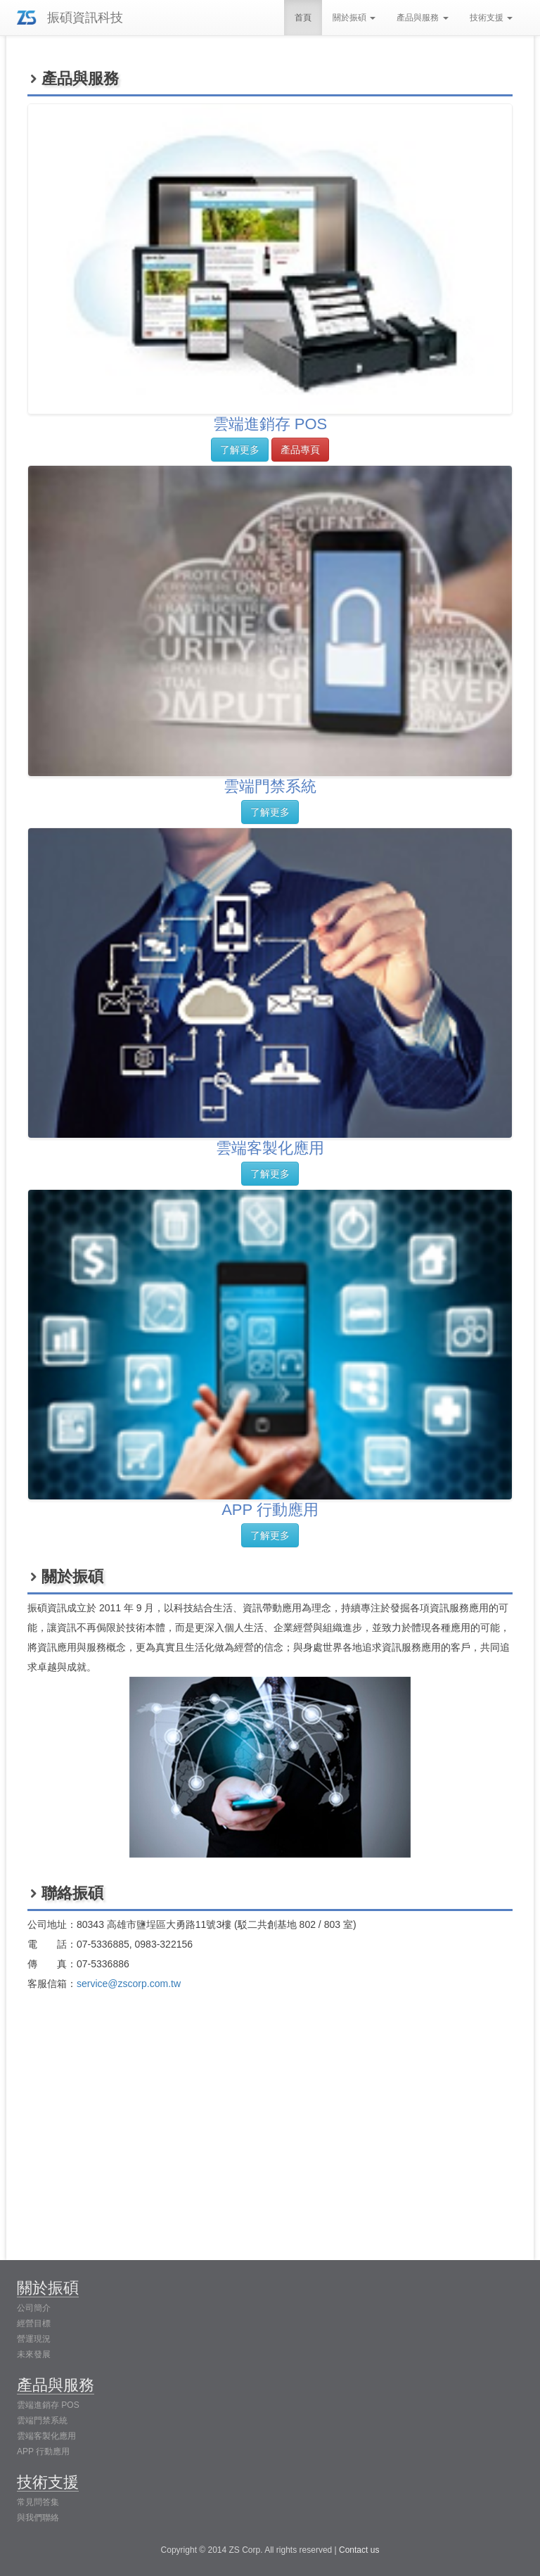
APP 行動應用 (43, 2451)
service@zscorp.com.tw (129, 1983)
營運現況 (34, 2339)
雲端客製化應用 (46, 2436)
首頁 (303, 18)
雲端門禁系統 (42, 2420)
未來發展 (34, 2354)
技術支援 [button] (491, 18)
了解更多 (239, 449)
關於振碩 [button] (354, 18)
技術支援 (48, 2482)
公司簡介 (34, 2308)
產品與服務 (55, 2385)
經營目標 (34, 2323)
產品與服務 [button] (422, 18)
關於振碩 (48, 2288)
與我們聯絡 (38, 2518)
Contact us (359, 2550)
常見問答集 (38, 2502)
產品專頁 (300, 449)
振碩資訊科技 (85, 18)
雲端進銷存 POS (48, 2405)
